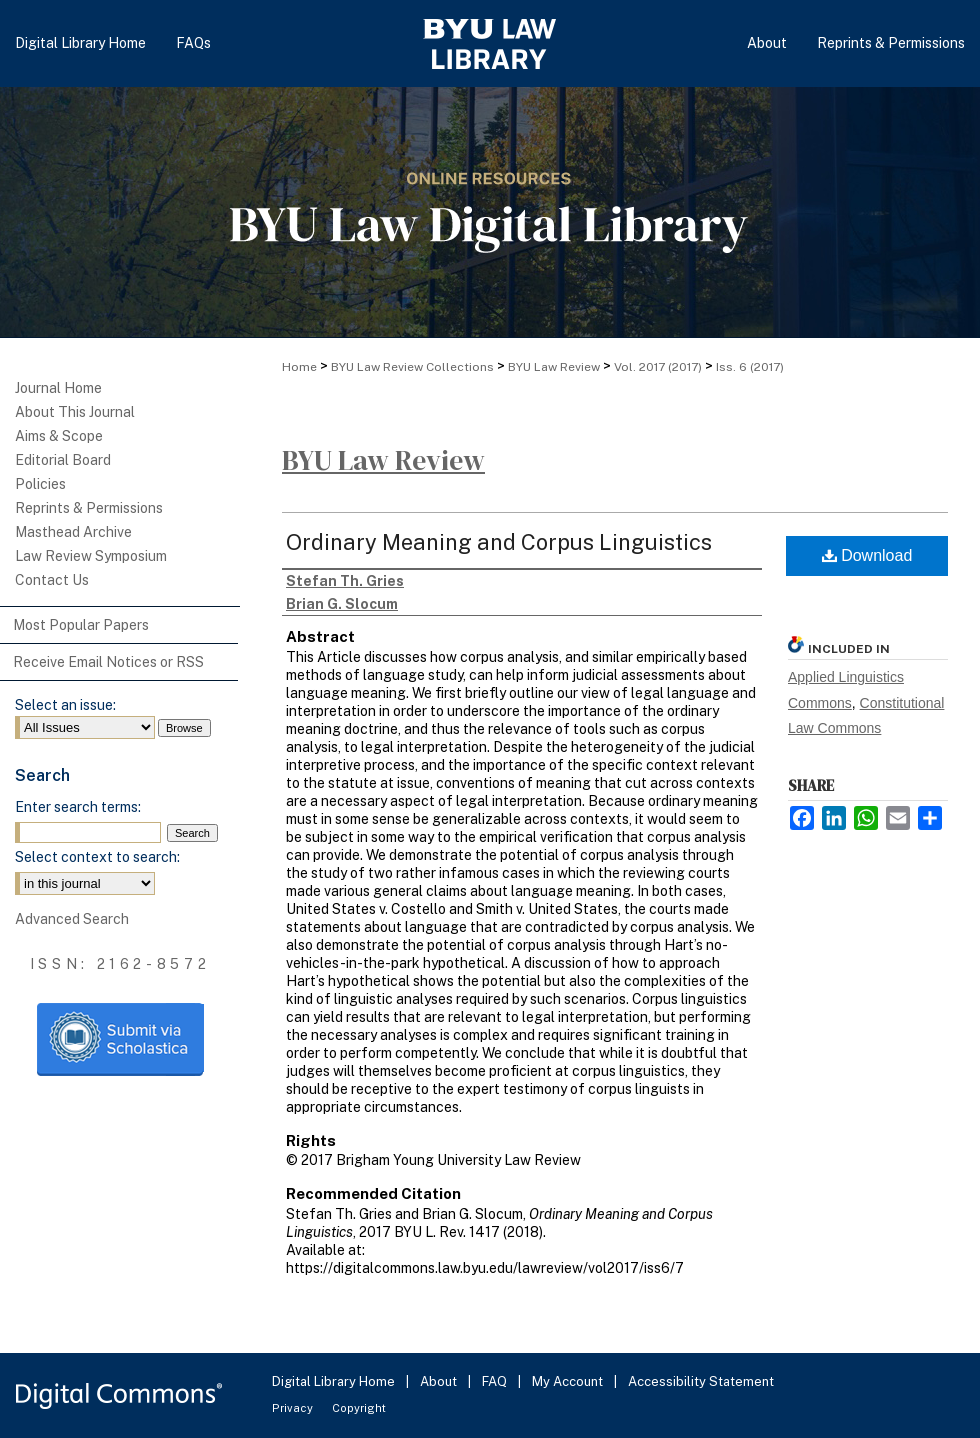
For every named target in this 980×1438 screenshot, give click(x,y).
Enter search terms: (78, 807)
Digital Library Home (335, 1381)
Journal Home (58, 388)
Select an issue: (65, 705)
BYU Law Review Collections (412, 367)
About (440, 1381)
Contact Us (52, 580)
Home (299, 367)
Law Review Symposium (91, 556)
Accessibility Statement (701, 1381)
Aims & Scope (59, 436)
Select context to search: (97, 857)
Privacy (294, 1408)
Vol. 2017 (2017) (658, 367)
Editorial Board (63, 460)
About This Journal (75, 412)
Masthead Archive (73, 532)
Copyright (359, 1408)
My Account (569, 1381)
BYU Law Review (554, 367)
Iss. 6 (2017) (750, 367)
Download (867, 555)
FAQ (496, 1381)
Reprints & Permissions (89, 508)
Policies (40, 484)
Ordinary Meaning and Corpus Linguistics (499, 542)
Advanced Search (72, 919)
